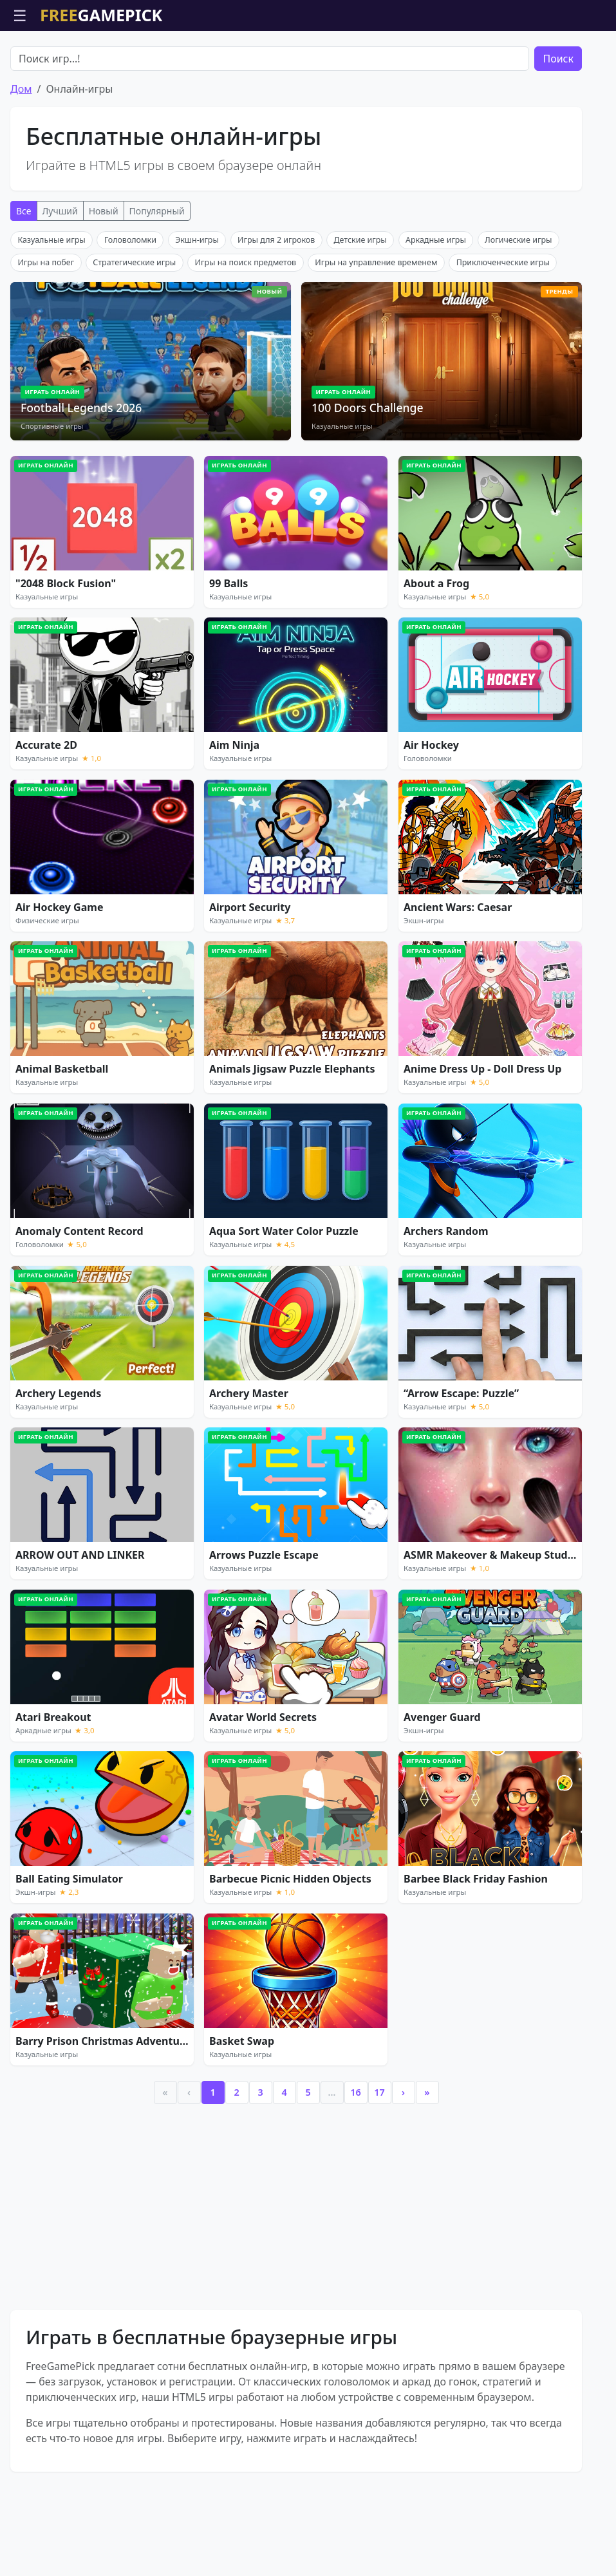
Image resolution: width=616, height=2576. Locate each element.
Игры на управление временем (376, 335)
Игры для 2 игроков (276, 313)
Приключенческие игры (503, 335)
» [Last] (426, 2165)
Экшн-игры (197, 313)
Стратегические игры (134, 335)
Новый (103, 284)
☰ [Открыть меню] (20, 15)
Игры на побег (45, 335)
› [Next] (403, 2165)
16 (355, 2165)
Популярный (157, 284)
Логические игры (518, 313)
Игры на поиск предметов (246, 335)
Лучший (60, 284)
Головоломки (130, 313)
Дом (21, 162)
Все (24, 284)
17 (379, 2165)
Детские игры (359, 313)
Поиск (558, 132)
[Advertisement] (308, 63)
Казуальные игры (51, 313)
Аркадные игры (436, 313)
